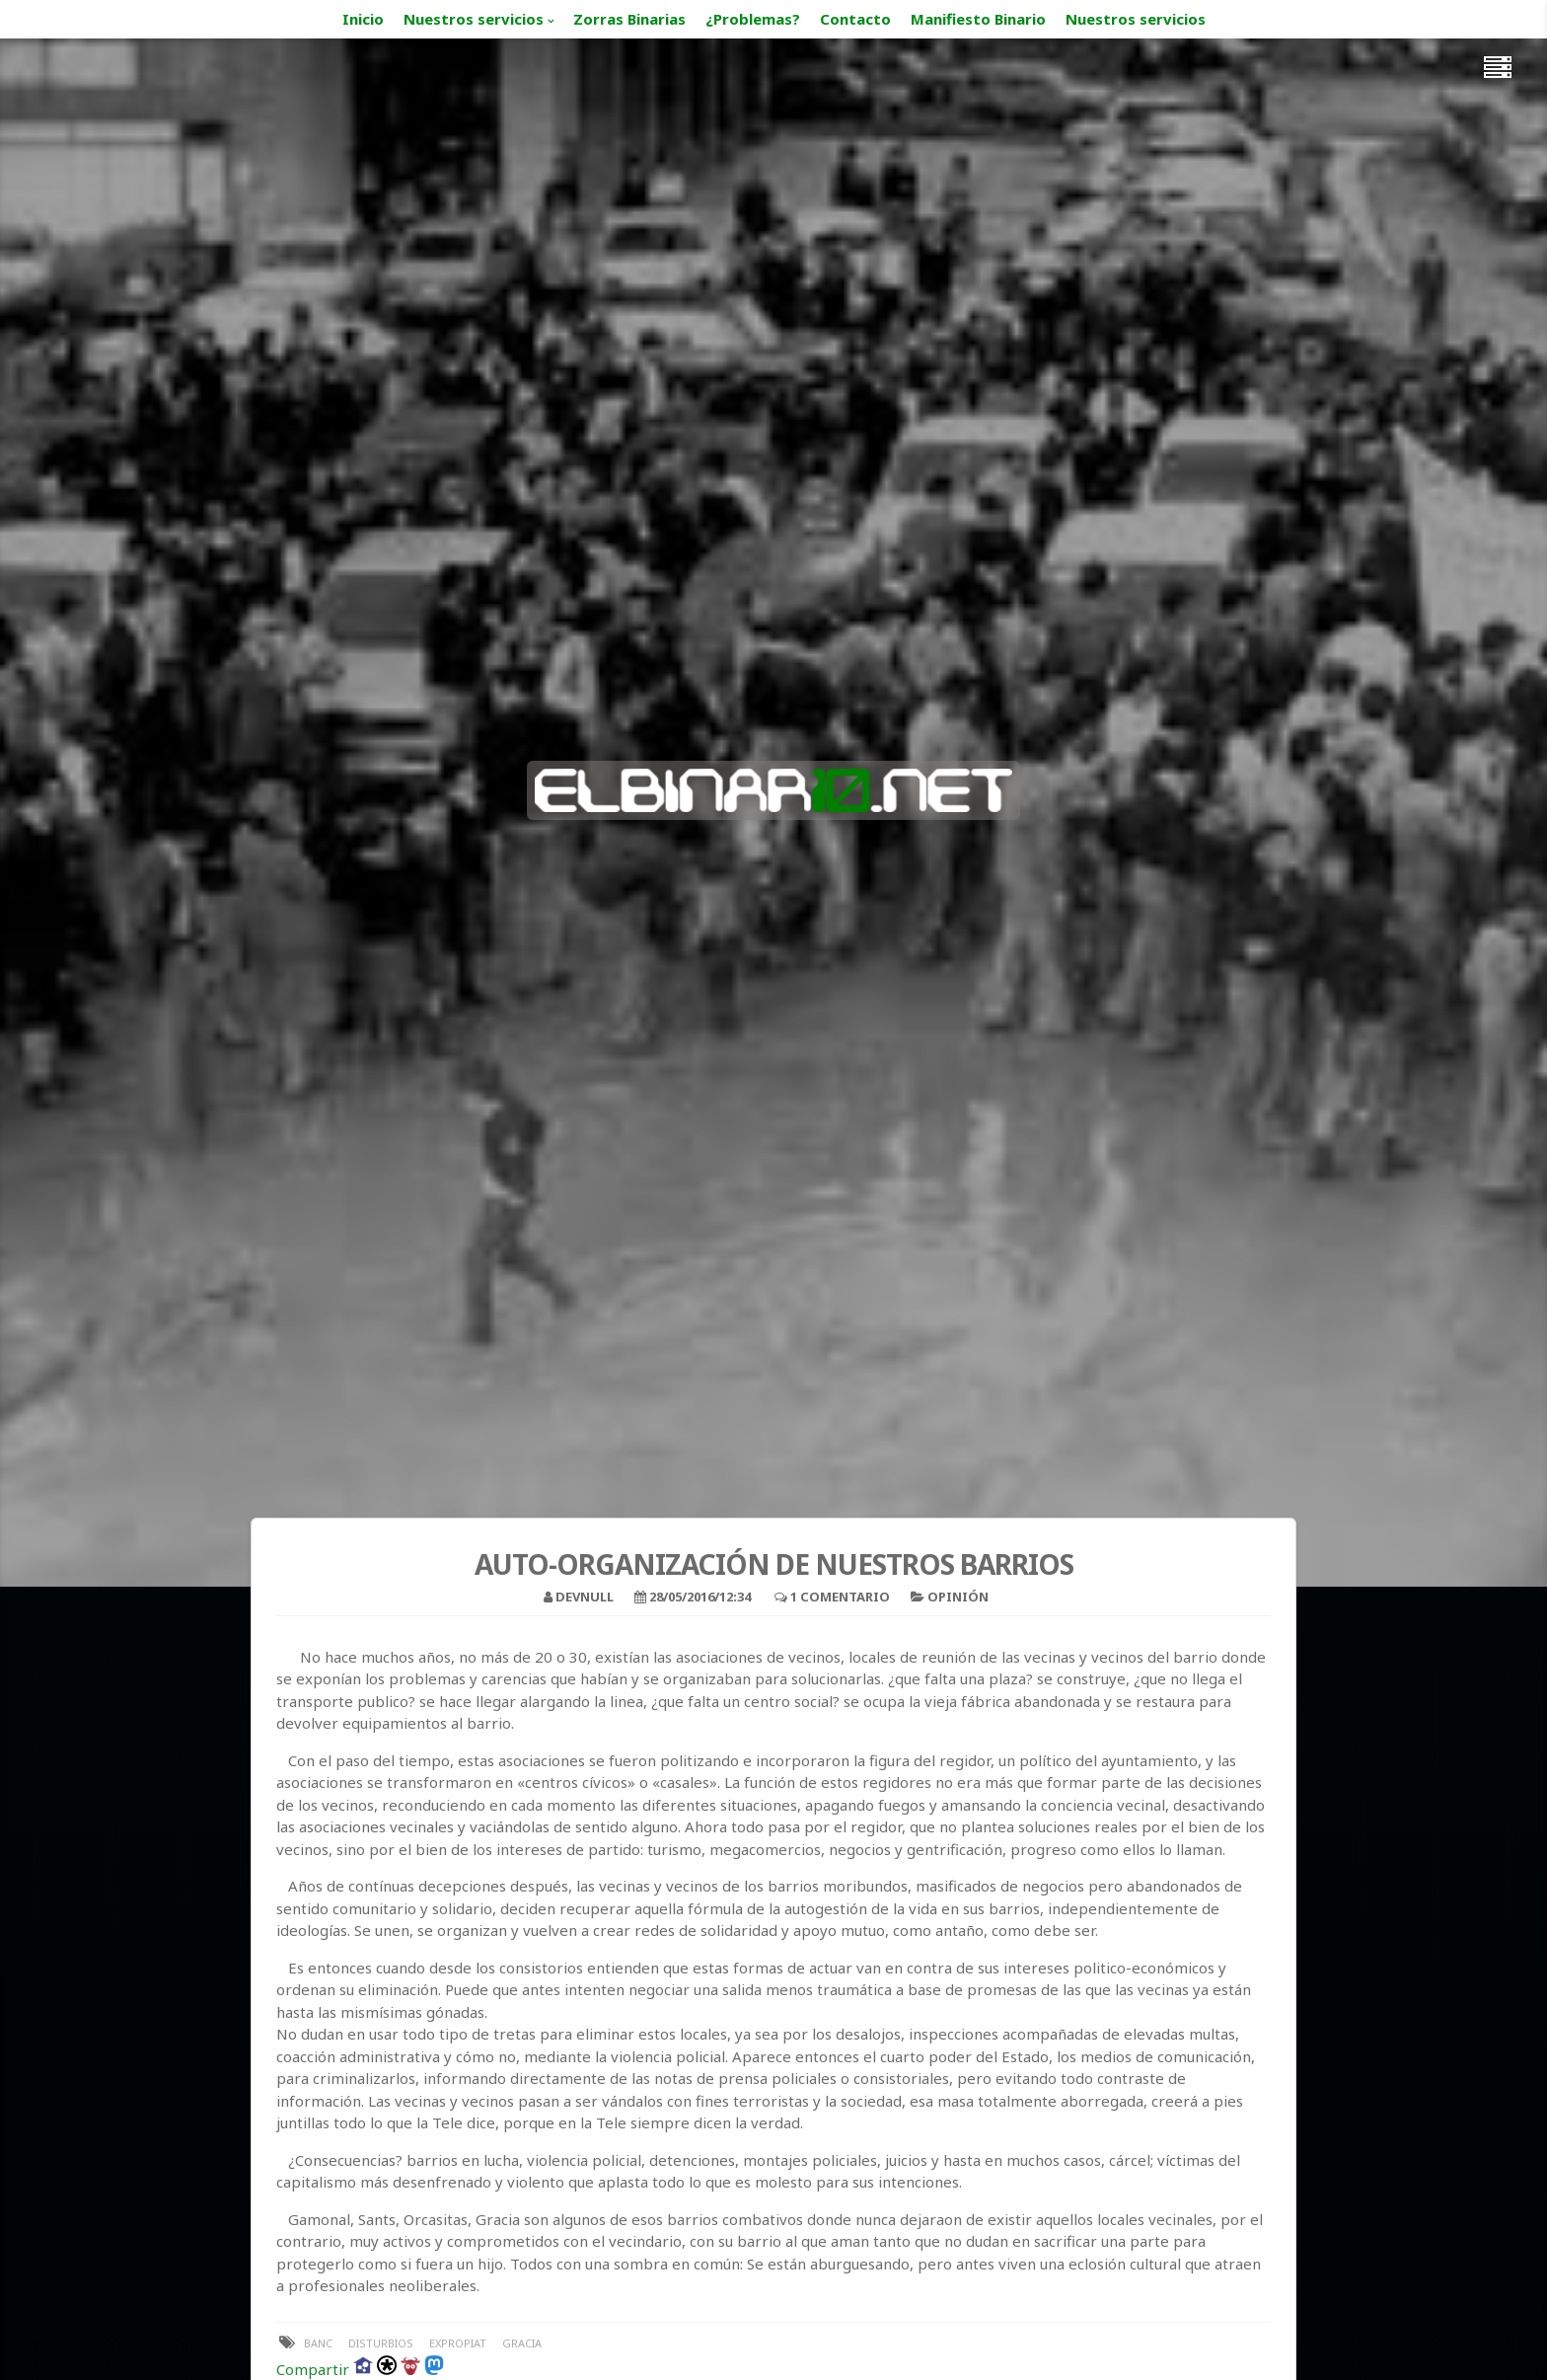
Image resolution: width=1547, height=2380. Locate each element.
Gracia (522, 2343)
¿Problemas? (752, 19)
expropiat (457, 2343)
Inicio (363, 19)
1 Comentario (840, 1596)
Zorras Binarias (629, 19)
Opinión (958, 1596)
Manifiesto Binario (978, 19)
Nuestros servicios (474, 19)
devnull (584, 1596)
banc (318, 2343)
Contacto (855, 19)
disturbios (380, 2343)
